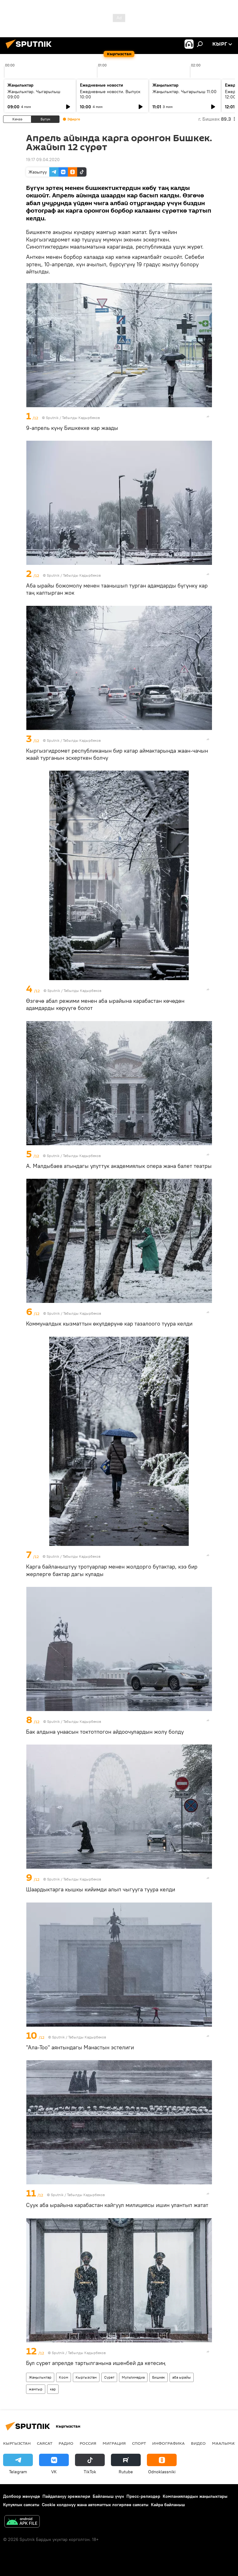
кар (53, 2389)
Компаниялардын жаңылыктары (195, 2496)
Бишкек (158, 2377)
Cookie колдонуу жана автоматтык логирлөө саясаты (95, 2504)
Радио (66, 2443)
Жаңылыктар (40, 2377)
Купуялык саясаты (21, 2504)
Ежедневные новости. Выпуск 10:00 (110, 94)
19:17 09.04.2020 (43, 159)
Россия (88, 2443)
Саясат (44, 2443)
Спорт (139, 2443)
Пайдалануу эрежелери (66, 2496)
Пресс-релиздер (143, 2496)
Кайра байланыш (168, 2504)
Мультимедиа (133, 2377)
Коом (63, 2377)
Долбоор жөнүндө (21, 2496)
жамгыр (35, 2389)
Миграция (114, 2443)
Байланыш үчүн (108, 2496)
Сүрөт (109, 2377)
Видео (198, 2443)
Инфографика (168, 2443)
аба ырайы (181, 2377)
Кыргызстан (86, 2377)
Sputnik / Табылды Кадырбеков (73, 417)
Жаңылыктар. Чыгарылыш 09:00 (33, 94)
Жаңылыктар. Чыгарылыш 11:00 (184, 91)
